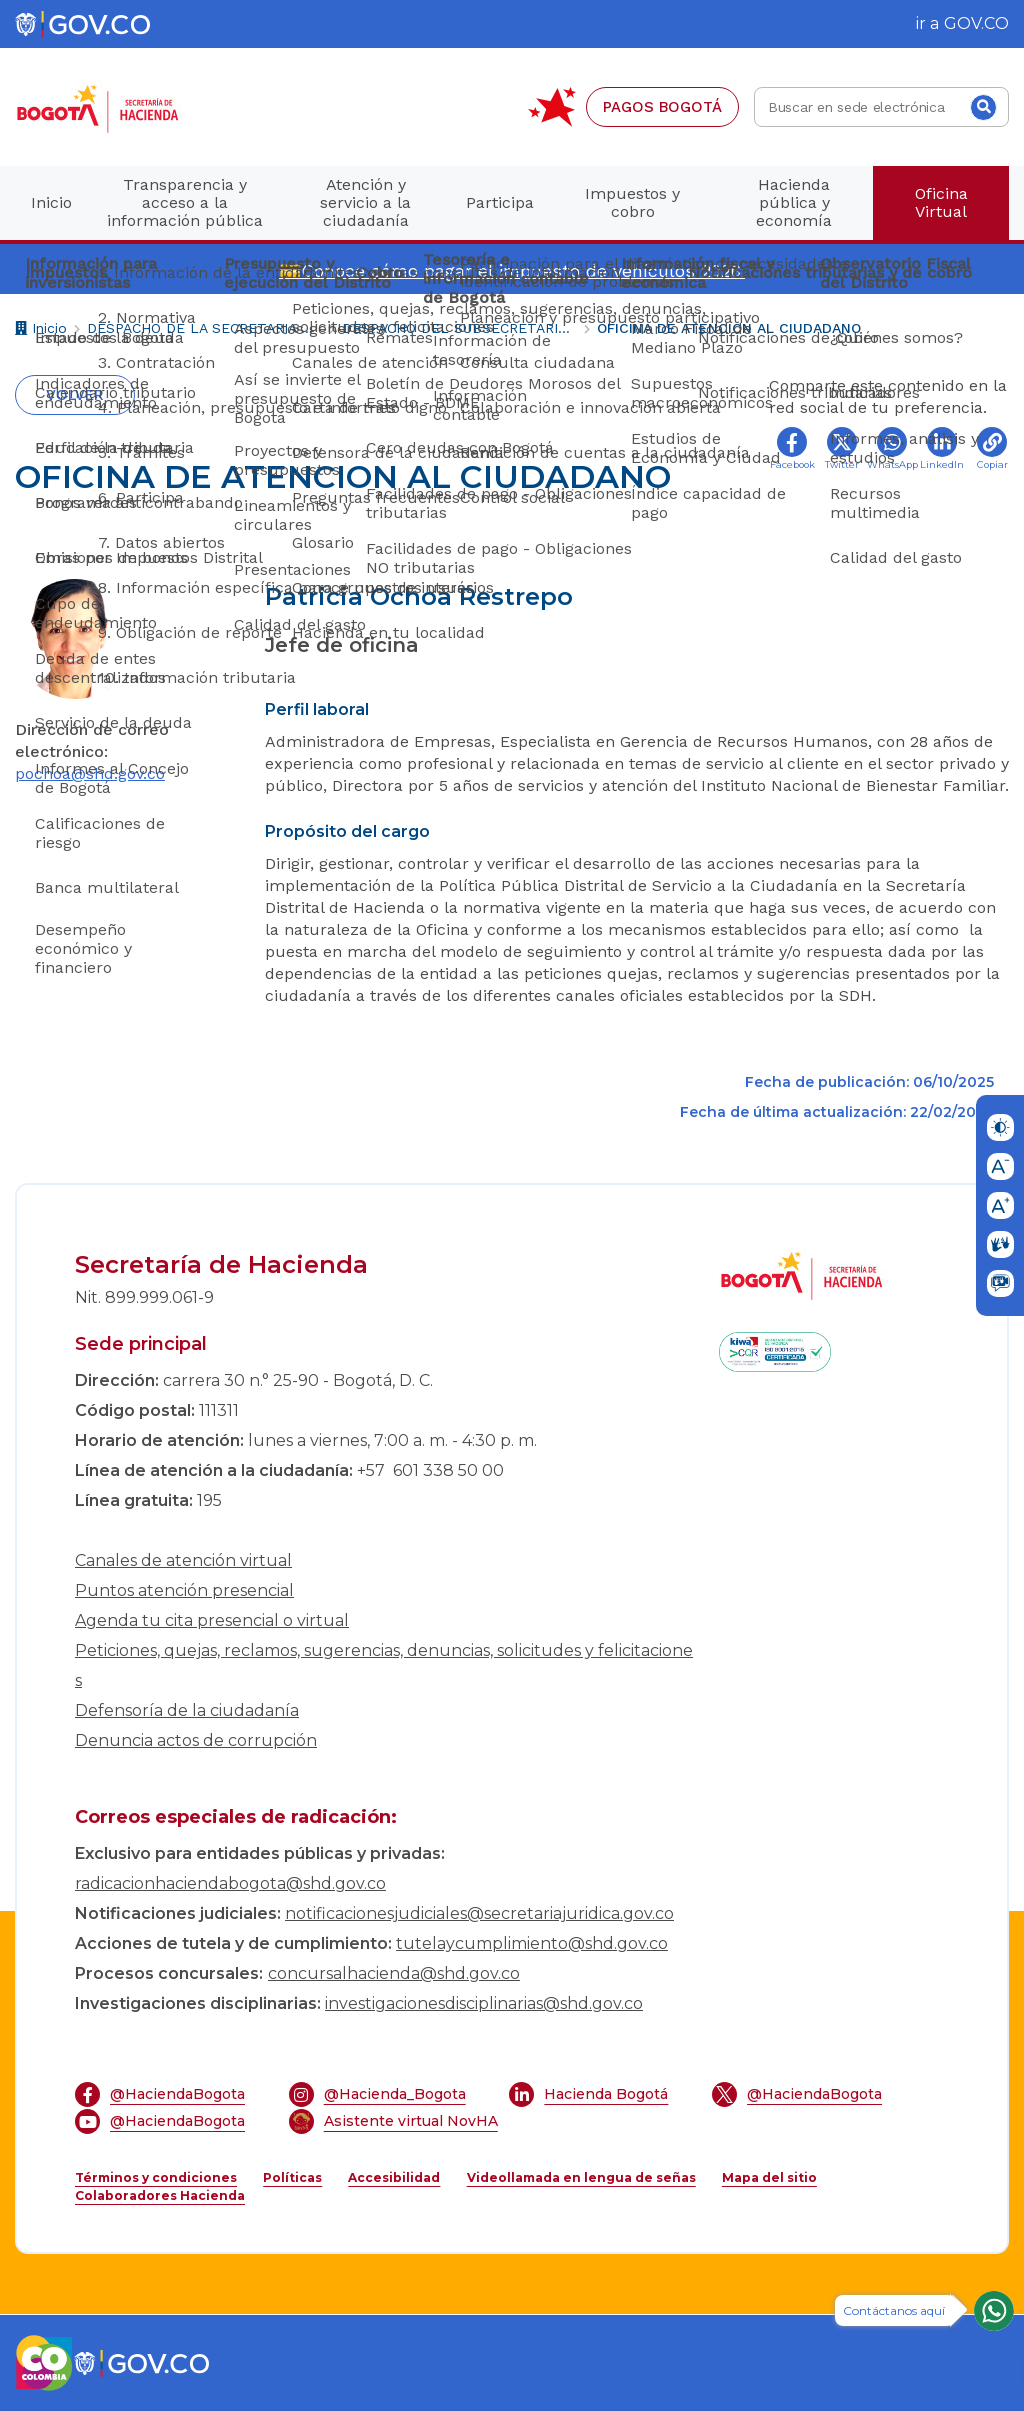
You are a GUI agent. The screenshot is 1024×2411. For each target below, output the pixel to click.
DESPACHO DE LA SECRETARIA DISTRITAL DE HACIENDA (204, 328)
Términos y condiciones (156, 2177)
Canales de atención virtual (183, 1560)
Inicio (41, 330)
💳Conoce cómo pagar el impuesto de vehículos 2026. (512, 270)
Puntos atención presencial (184, 1590)
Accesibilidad (394, 2177)
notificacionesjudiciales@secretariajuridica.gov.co (479, 1913)
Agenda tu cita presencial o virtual (212, 1620)
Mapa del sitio (769, 2177)
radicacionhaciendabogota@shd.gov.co (230, 1883)
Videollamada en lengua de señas (581, 2177)
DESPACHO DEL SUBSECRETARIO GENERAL (459, 328)
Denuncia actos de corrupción (196, 1740)
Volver (75, 395)
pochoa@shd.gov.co (90, 773)
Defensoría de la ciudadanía (187, 1710)
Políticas (292, 2177)
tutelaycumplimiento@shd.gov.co (532, 1943)
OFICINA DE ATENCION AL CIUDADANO (729, 328)
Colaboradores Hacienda (160, 2195)
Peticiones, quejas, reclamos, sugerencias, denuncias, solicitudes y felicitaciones (384, 1665)
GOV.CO (976, 23)
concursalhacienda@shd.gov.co (394, 1973)
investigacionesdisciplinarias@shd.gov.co (484, 2003)
